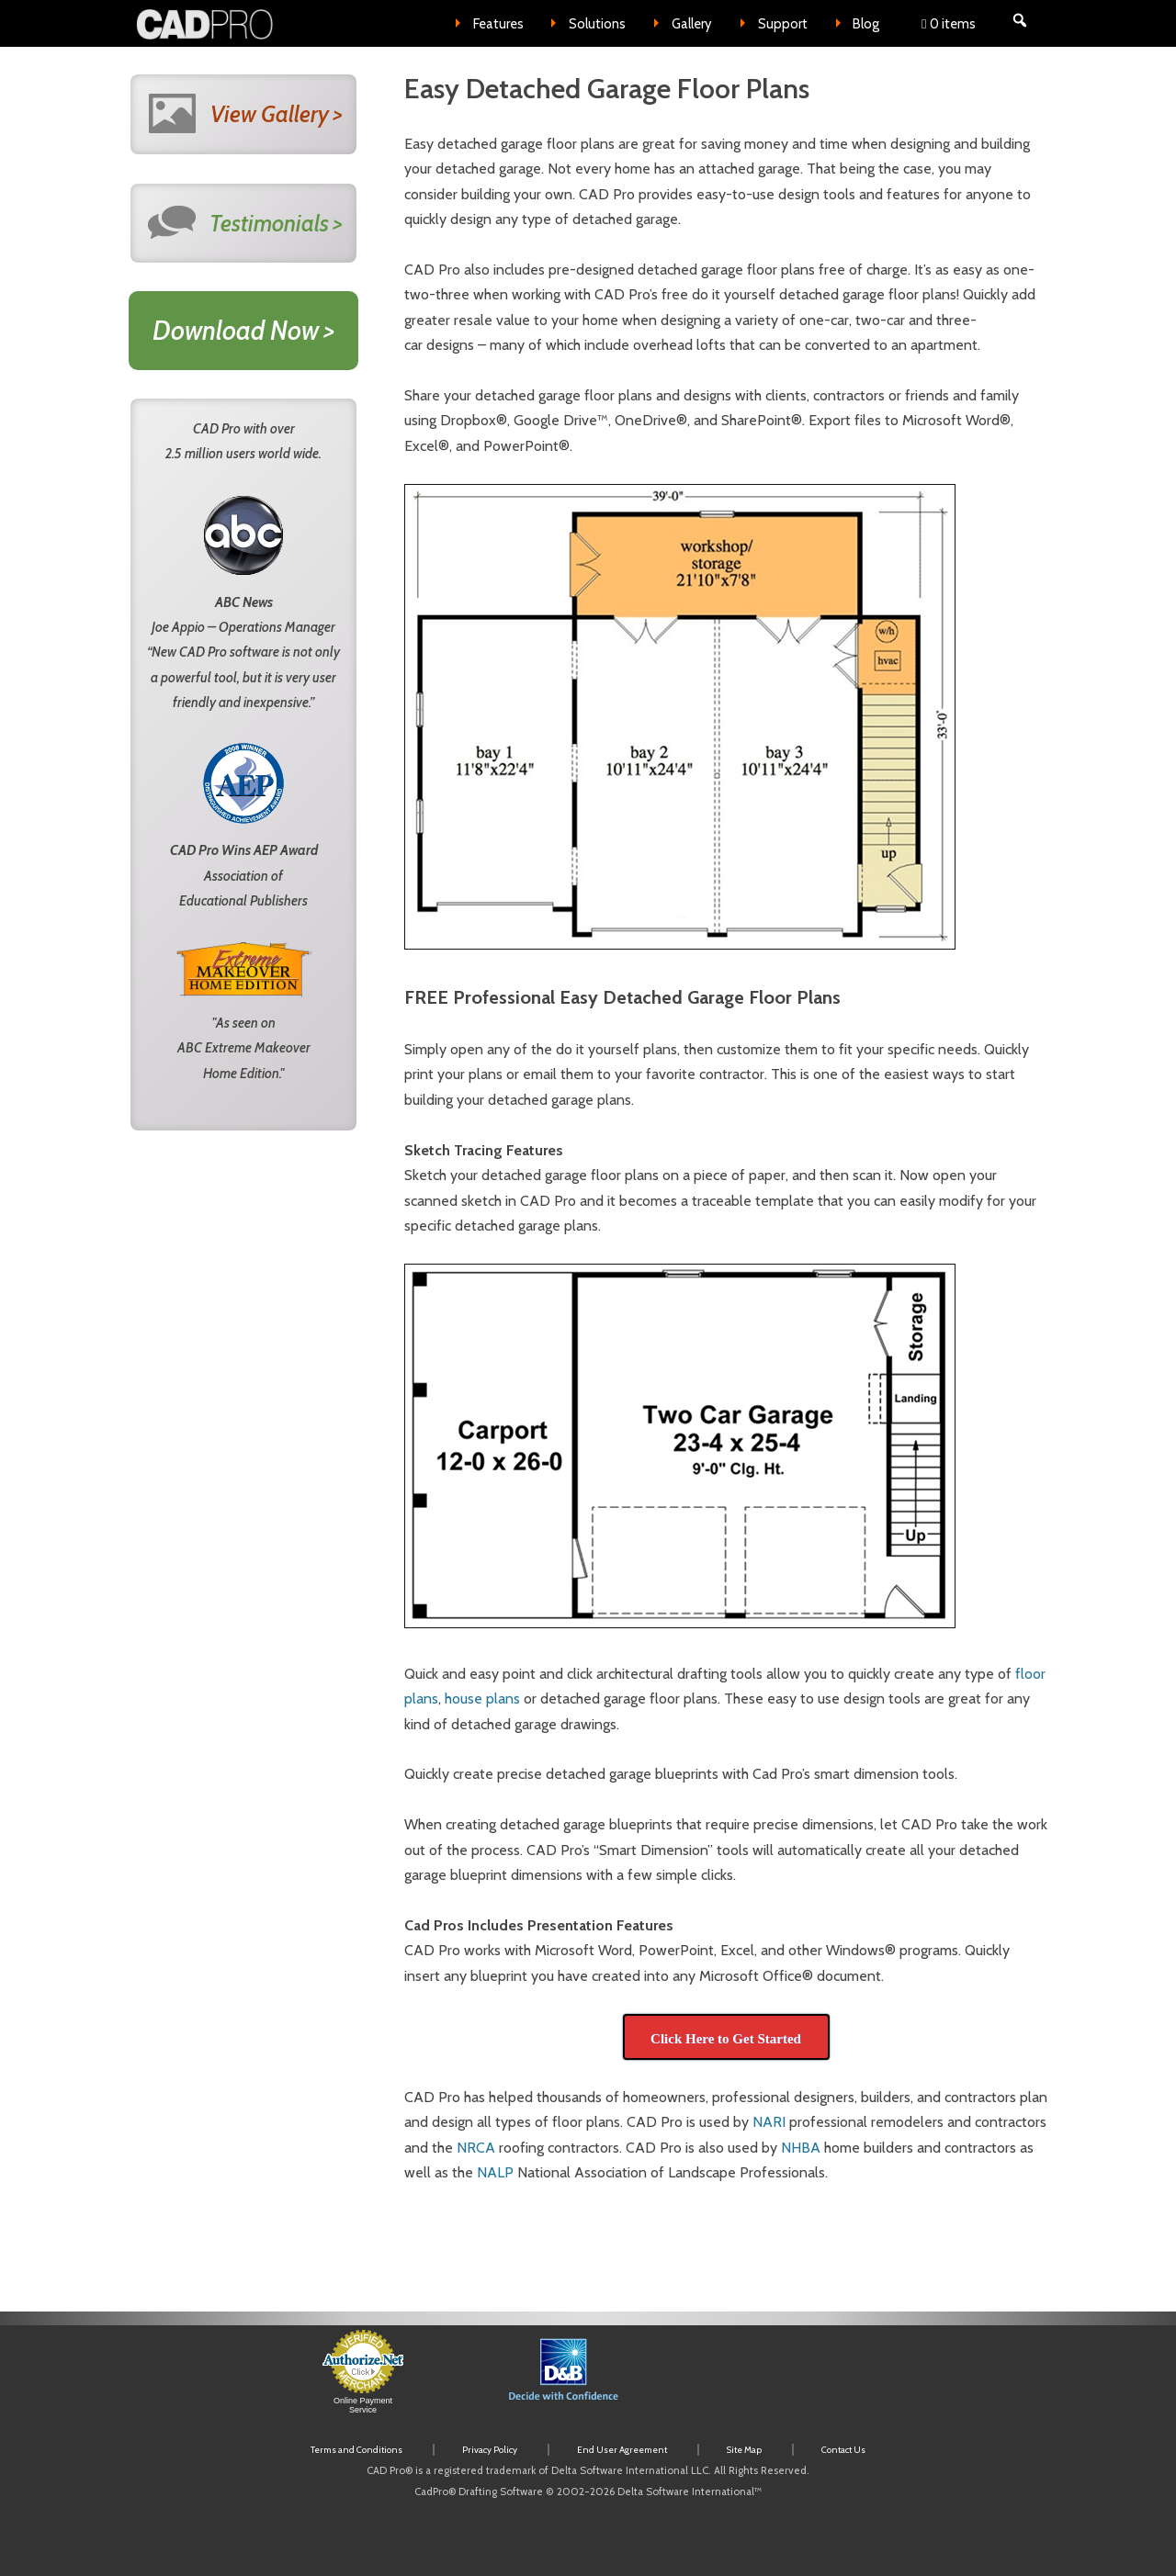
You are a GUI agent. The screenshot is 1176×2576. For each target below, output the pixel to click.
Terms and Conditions (356, 2450)
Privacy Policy (489, 2450)
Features (498, 24)
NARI (769, 2122)
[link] (768, 2380)
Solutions (597, 24)
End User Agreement (622, 2450)
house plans (482, 1698)
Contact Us (843, 2450)
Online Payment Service (363, 2405)
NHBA (800, 2147)
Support (783, 24)
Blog (866, 24)
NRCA (476, 2147)
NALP (495, 2172)
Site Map (744, 2450)
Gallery (692, 24)
